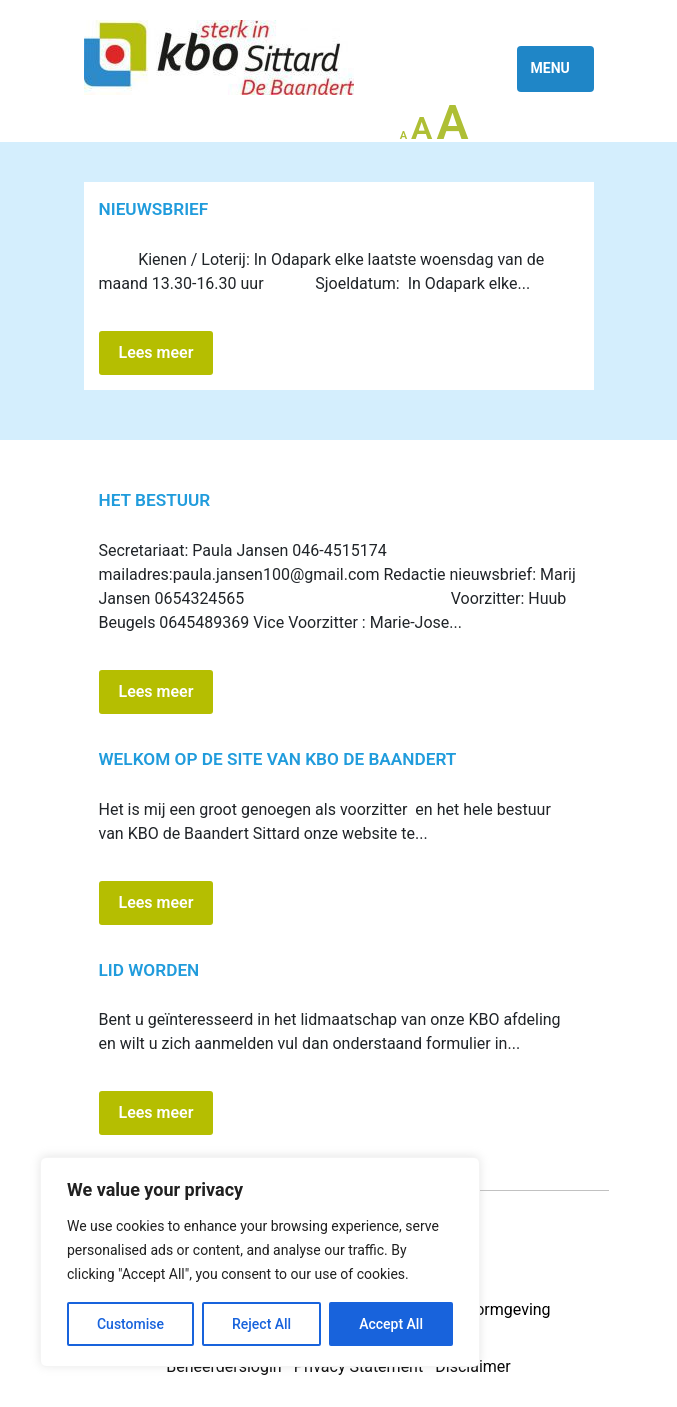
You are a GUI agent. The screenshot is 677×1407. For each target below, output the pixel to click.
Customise (130, 1324)
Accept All (391, 1324)
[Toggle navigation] (555, 69)
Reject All (261, 1324)
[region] (260, 1262)
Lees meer (156, 352)
